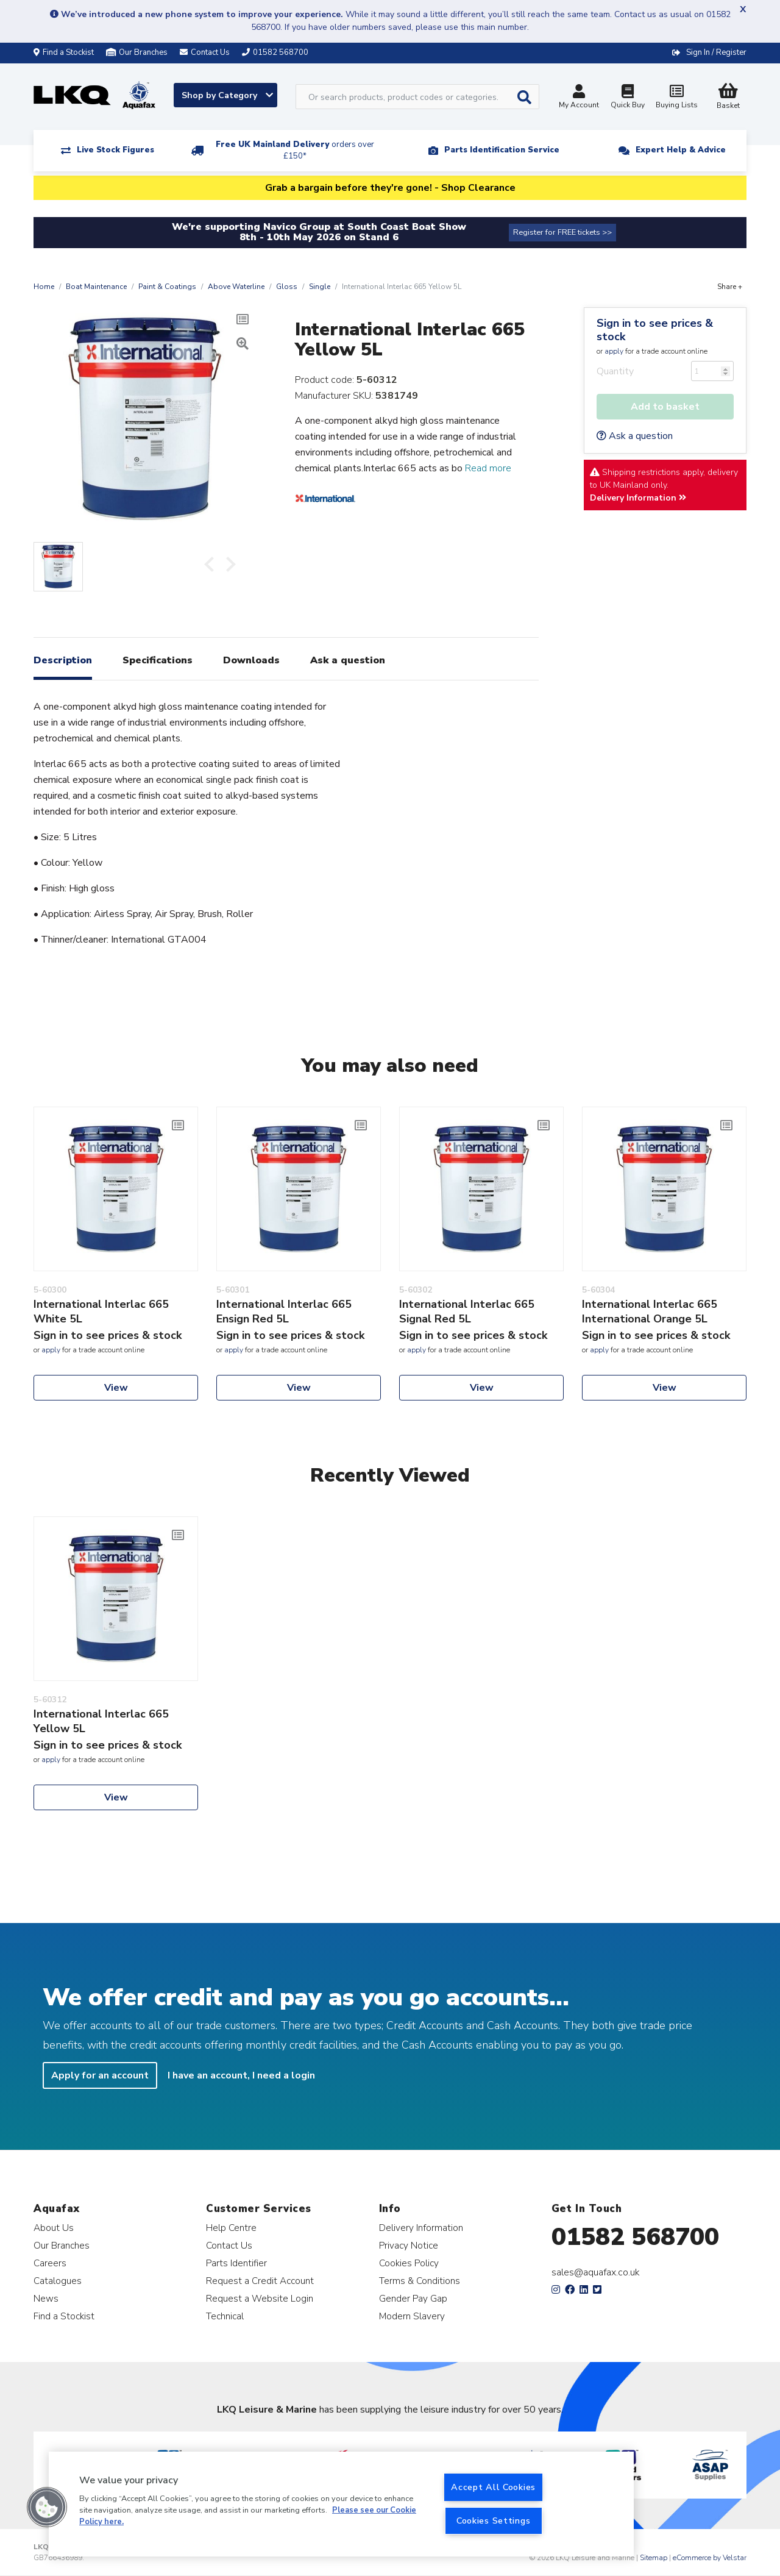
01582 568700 (635, 2237)
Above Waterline (236, 286)
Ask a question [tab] (347, 660)
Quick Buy (627, 98)
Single (319, 286)
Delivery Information (638, 498)
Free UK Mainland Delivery (295, 150)
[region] (341, 2504)
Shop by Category (227, 95)
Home (44, 286)
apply (613, 351)
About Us (54, 2227)
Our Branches (137, 52)
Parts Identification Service (501, 149)
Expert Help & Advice (681, 149)
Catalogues (58, 2280)
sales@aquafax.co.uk (595, 2272)
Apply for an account (100, 2075)
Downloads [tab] (251, 660)
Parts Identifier (236, 2263)
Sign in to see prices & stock (655, 330)
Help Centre (231, 2227)
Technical (225, 2316)
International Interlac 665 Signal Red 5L (466, 1311)
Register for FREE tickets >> (562, 232)
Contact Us (229, 2245)
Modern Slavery (412, 2316)
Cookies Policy (409, 2263)
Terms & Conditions (419, 2280)
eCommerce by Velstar (709, 2558)
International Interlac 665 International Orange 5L (649, 1311)
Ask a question (635, 436)
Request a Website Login (259, 2298)
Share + (729, 286)
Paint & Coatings (167, 286)
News (46, 2298)
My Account (579, 98)
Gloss (286, 286)
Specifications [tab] (157, 660)
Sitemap (653, 2558)
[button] (46, 2507)
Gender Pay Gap (413, 2298)
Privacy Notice (408, 2245)
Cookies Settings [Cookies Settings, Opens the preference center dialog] (493, 2520)
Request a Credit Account (260, 2280)
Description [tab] (63, 660)
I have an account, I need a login (241, 2075)
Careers (50, 2263)
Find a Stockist (64, 52)
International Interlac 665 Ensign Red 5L (284, 1311)
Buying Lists (676, 98)
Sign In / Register (716, 52)
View (116, 1387)
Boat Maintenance (96, 286)
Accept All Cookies (493, 2487)
